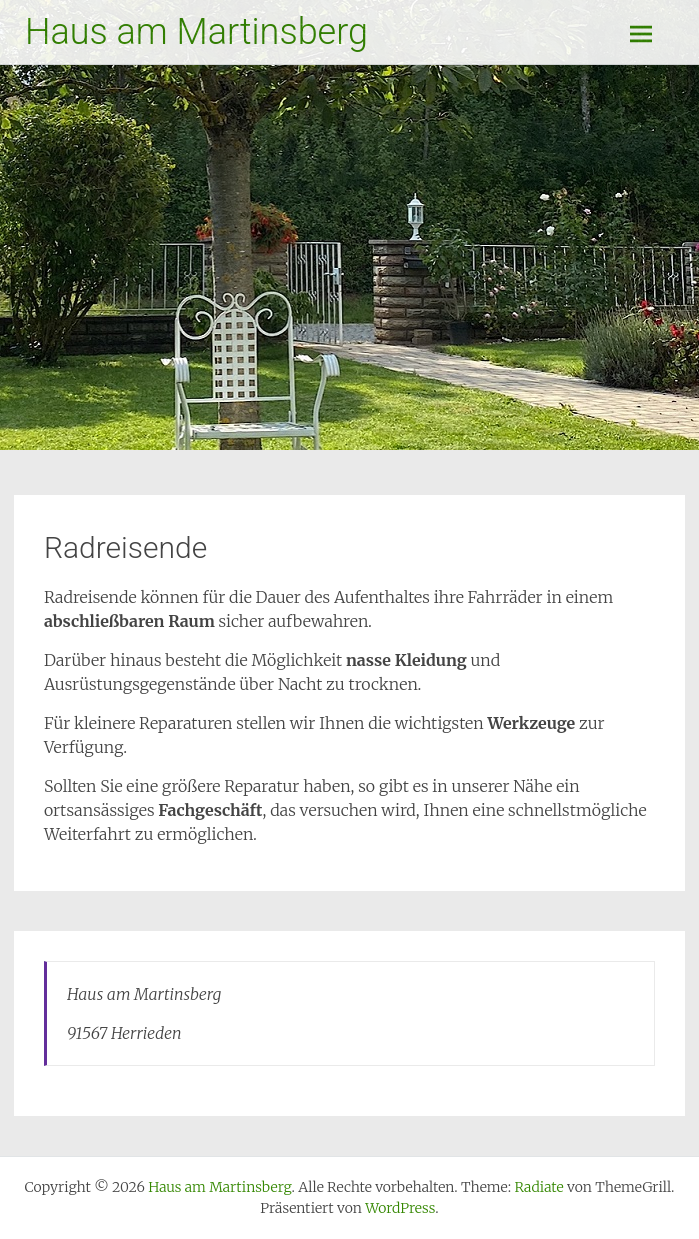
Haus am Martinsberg (196, 32)
